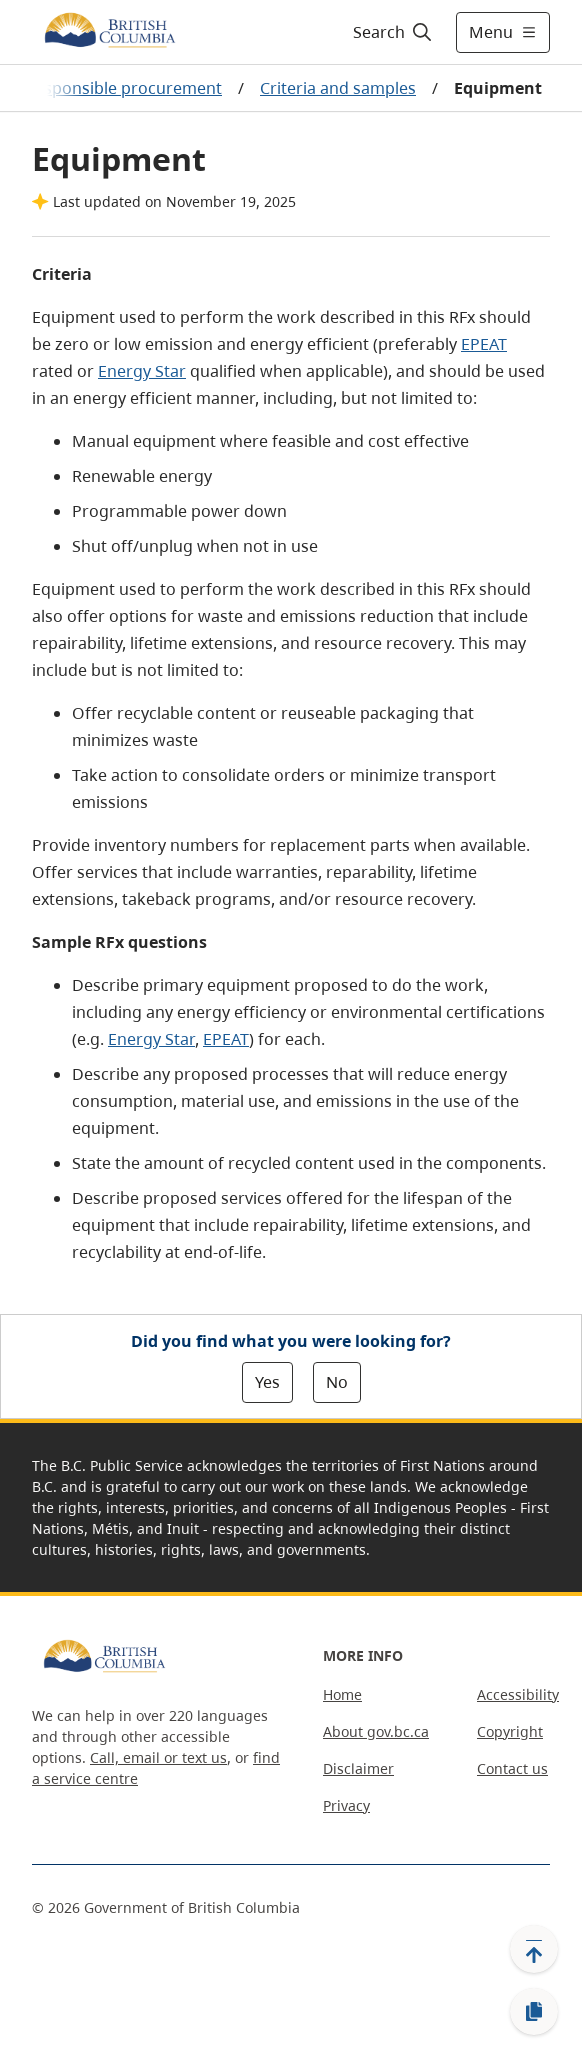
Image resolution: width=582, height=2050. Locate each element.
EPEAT (484, 344)
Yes (267, 1382)
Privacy (346, 1805)
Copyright (510, 1731)
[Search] (389, 32)
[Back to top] (534, 1949)
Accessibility (518, 1694)
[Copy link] (534, 2012)
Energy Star (142, 371)
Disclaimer (358, 1768)
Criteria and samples (338, 88)
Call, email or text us (158, 1757)
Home (342, 1694)
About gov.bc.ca (376, 1731)
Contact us (512, 1768)
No (337, 1382)
